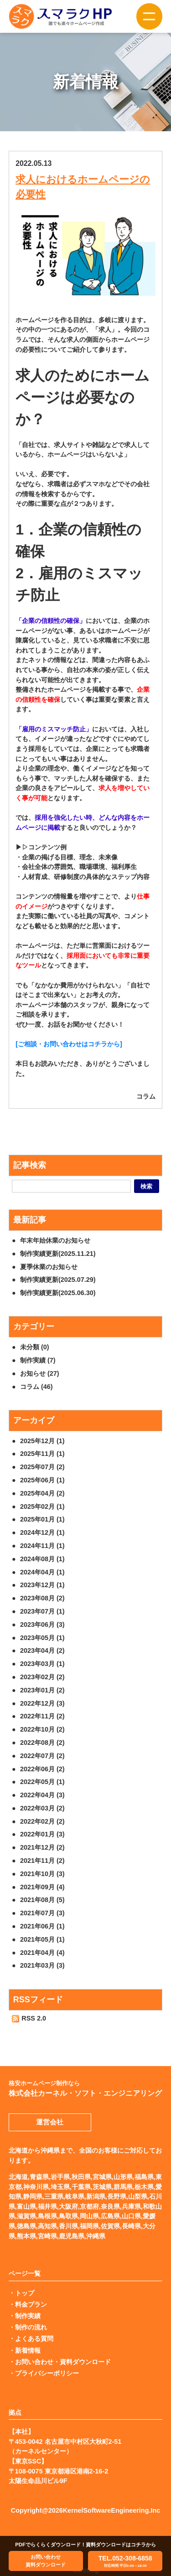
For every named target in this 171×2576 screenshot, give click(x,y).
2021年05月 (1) (42, 1939)
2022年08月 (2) (42, 1742)
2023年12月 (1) (42, 1585)
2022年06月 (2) (42, 1769)
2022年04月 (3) (42, 1795)
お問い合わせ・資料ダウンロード (63, 2361)
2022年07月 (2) (42, 1755)
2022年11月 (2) (42, 1716)
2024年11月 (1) (42, 1545)
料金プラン (31, 2304)
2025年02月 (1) (42, 1506)
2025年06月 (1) (42, 1480)
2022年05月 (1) (42, 1781)
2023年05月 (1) (42, 1637)
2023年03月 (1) (42, 1663)
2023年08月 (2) (42, 1598)
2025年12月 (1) (42, 1441)
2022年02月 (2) (42, 1821)
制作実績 (28, 2315)
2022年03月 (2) (42, 1808)
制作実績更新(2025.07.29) (58, 1279)
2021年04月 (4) (42, 1952)
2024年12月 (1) (42, 1532)
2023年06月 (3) (42, 1624)
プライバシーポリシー (47, 2373)
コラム (145, 1096)
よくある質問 (34, 2338)
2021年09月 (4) (42, 1887)
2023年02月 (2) (42, 1677)
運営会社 (49, 2122)
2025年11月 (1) (42, 1453)
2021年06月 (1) (42, 1926)
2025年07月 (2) (42, 1467)
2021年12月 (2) (42, 1847)
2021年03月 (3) (42, 1965)
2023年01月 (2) (42, 1690)
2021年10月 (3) (42, 1873)
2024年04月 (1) (42, 1572)
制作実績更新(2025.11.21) (58, 1253)
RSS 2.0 (29, 2018)
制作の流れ (31, 2327)
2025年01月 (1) (42, 1519)
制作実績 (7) (38, 1360)
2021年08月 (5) (42, 1899)
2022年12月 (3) (42, 1703)
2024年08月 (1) (42, 1559)
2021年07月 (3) (42, 1913)
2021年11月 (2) (42, 1860)
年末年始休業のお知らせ (55, 1240)
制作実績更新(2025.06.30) (58, 1292)
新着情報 (28, 2350)
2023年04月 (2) (42, 1650)
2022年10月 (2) (42, 1729)
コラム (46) (36, 1386)
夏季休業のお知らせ (49, 1266)
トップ (24, 2293)
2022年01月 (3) (42, 1834)
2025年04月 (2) (42, 1493)
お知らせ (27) (39, 1373)
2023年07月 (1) (42, 1611)
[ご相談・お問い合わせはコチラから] (69, 1044)
